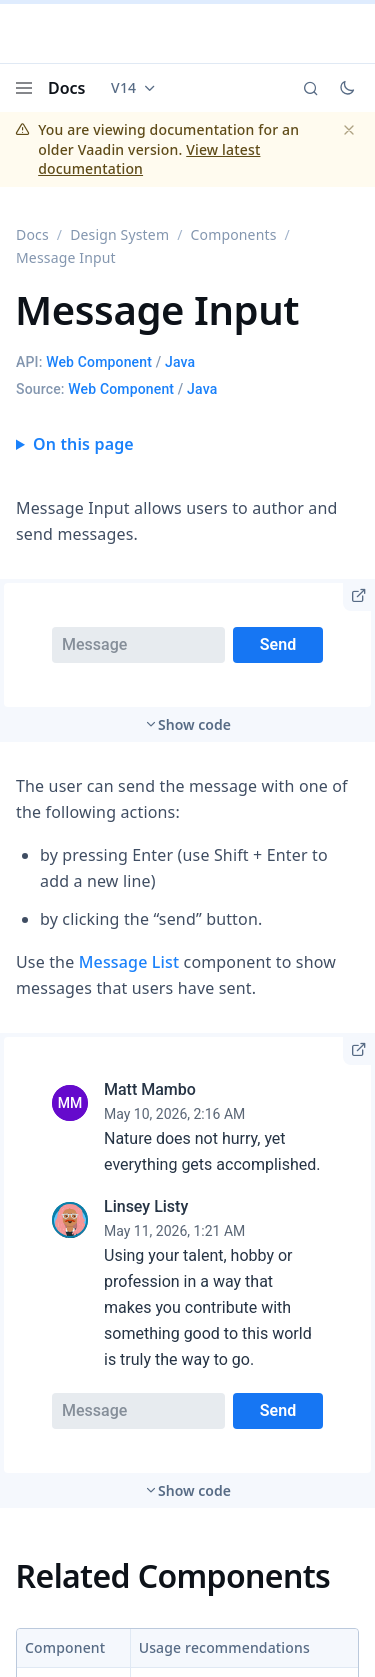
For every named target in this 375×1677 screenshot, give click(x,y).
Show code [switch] (194, 724)
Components (234, 234)
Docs (67, 88)
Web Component (99, 362)
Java (180, 362)
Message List (129, 962)
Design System (119, 234)
